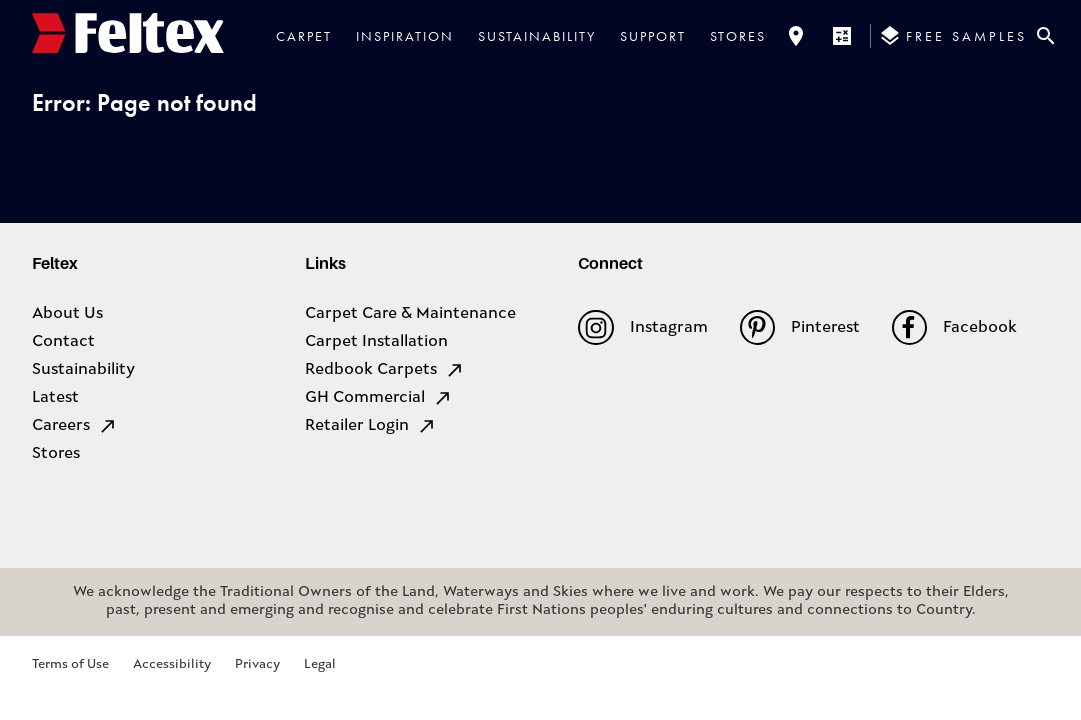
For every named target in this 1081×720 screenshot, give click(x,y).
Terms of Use (70, 664)
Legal (320, 664)
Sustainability (537, 36)
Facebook (954, 327)
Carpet (304, 36)
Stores (738, 36)
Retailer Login (371, 426)
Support (653, 36)
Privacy (257, 664)
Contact (63, 342)
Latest (55, 398)
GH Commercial (379, 398)
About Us (67, 314)
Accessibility (172, 664)
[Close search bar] (1046, 36)
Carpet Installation (376, 342)
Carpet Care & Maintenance (410, 314)
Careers (75, 426)
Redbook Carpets (385, 370)
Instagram (642, 327)
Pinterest (800, 327)
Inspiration (405, 36)
